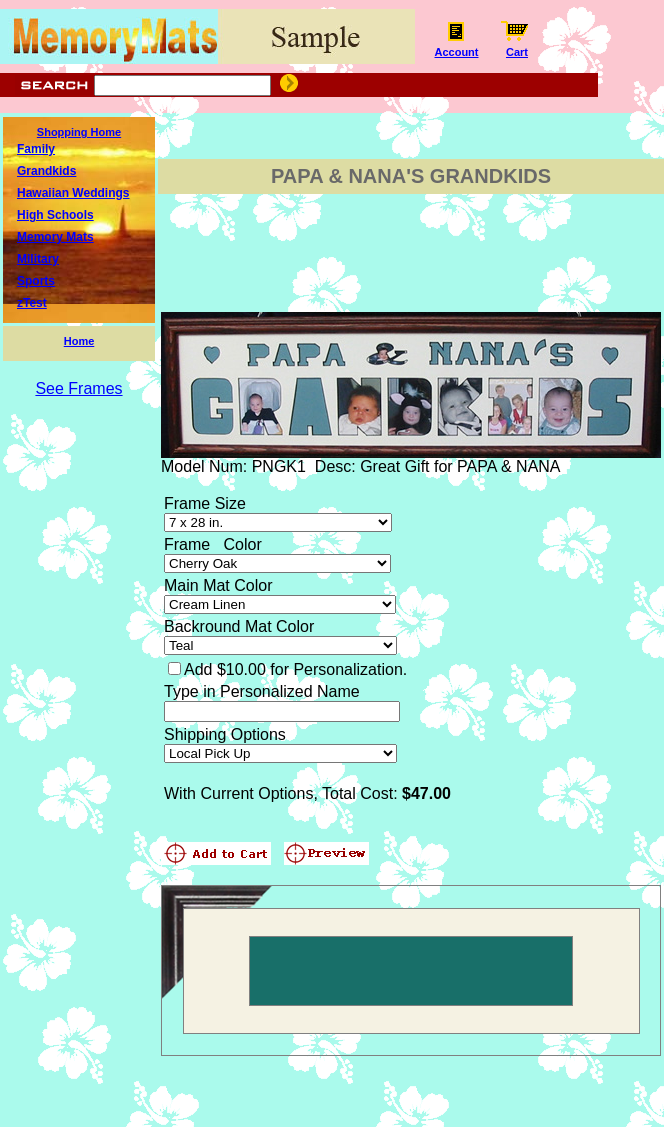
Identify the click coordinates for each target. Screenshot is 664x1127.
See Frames (78, 388)
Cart (517, 47)
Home (79, 341)
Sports (36, 281)
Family (36, 149)
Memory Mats (55, 237)
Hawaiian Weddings (73, 193)
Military (38, 259)
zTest (32, 303)
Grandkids (46, 171)
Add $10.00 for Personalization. (295, 669)
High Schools (55, 215)
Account (456, 47)
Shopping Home (79, 132)
